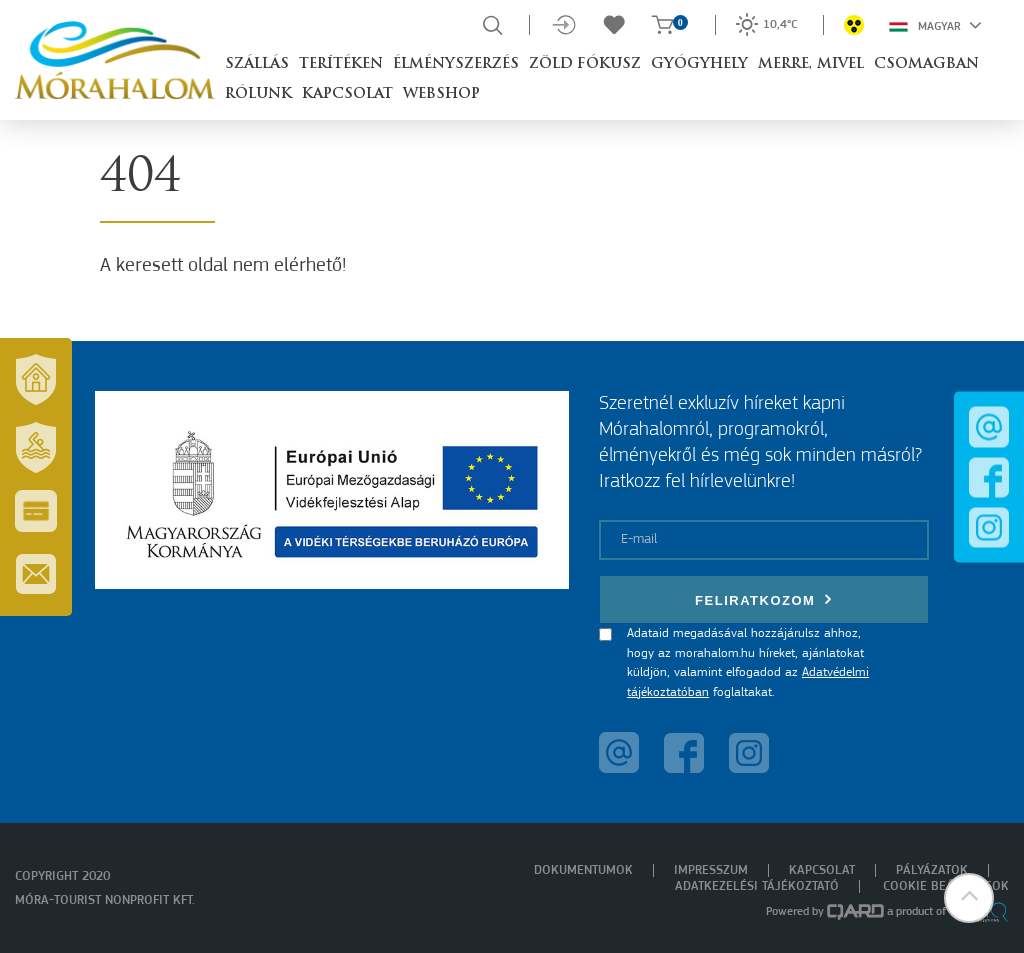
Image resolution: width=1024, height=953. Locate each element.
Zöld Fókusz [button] (585, 64)
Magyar (935, 25)
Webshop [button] (441, 94)
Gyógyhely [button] (699, 64)
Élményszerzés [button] (456, 64)
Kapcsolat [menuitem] (822, 870)
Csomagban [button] (926, 64)
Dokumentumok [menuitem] (583, 870)
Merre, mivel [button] (811, 64)
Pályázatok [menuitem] (932, 870)
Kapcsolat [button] (347, 94)
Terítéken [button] (341, 64)
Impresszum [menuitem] (711, 870)
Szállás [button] (257, 64)
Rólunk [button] (258, 94)
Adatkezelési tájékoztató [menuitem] (757, 886)
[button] (969, 898)
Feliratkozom (764, 599)
